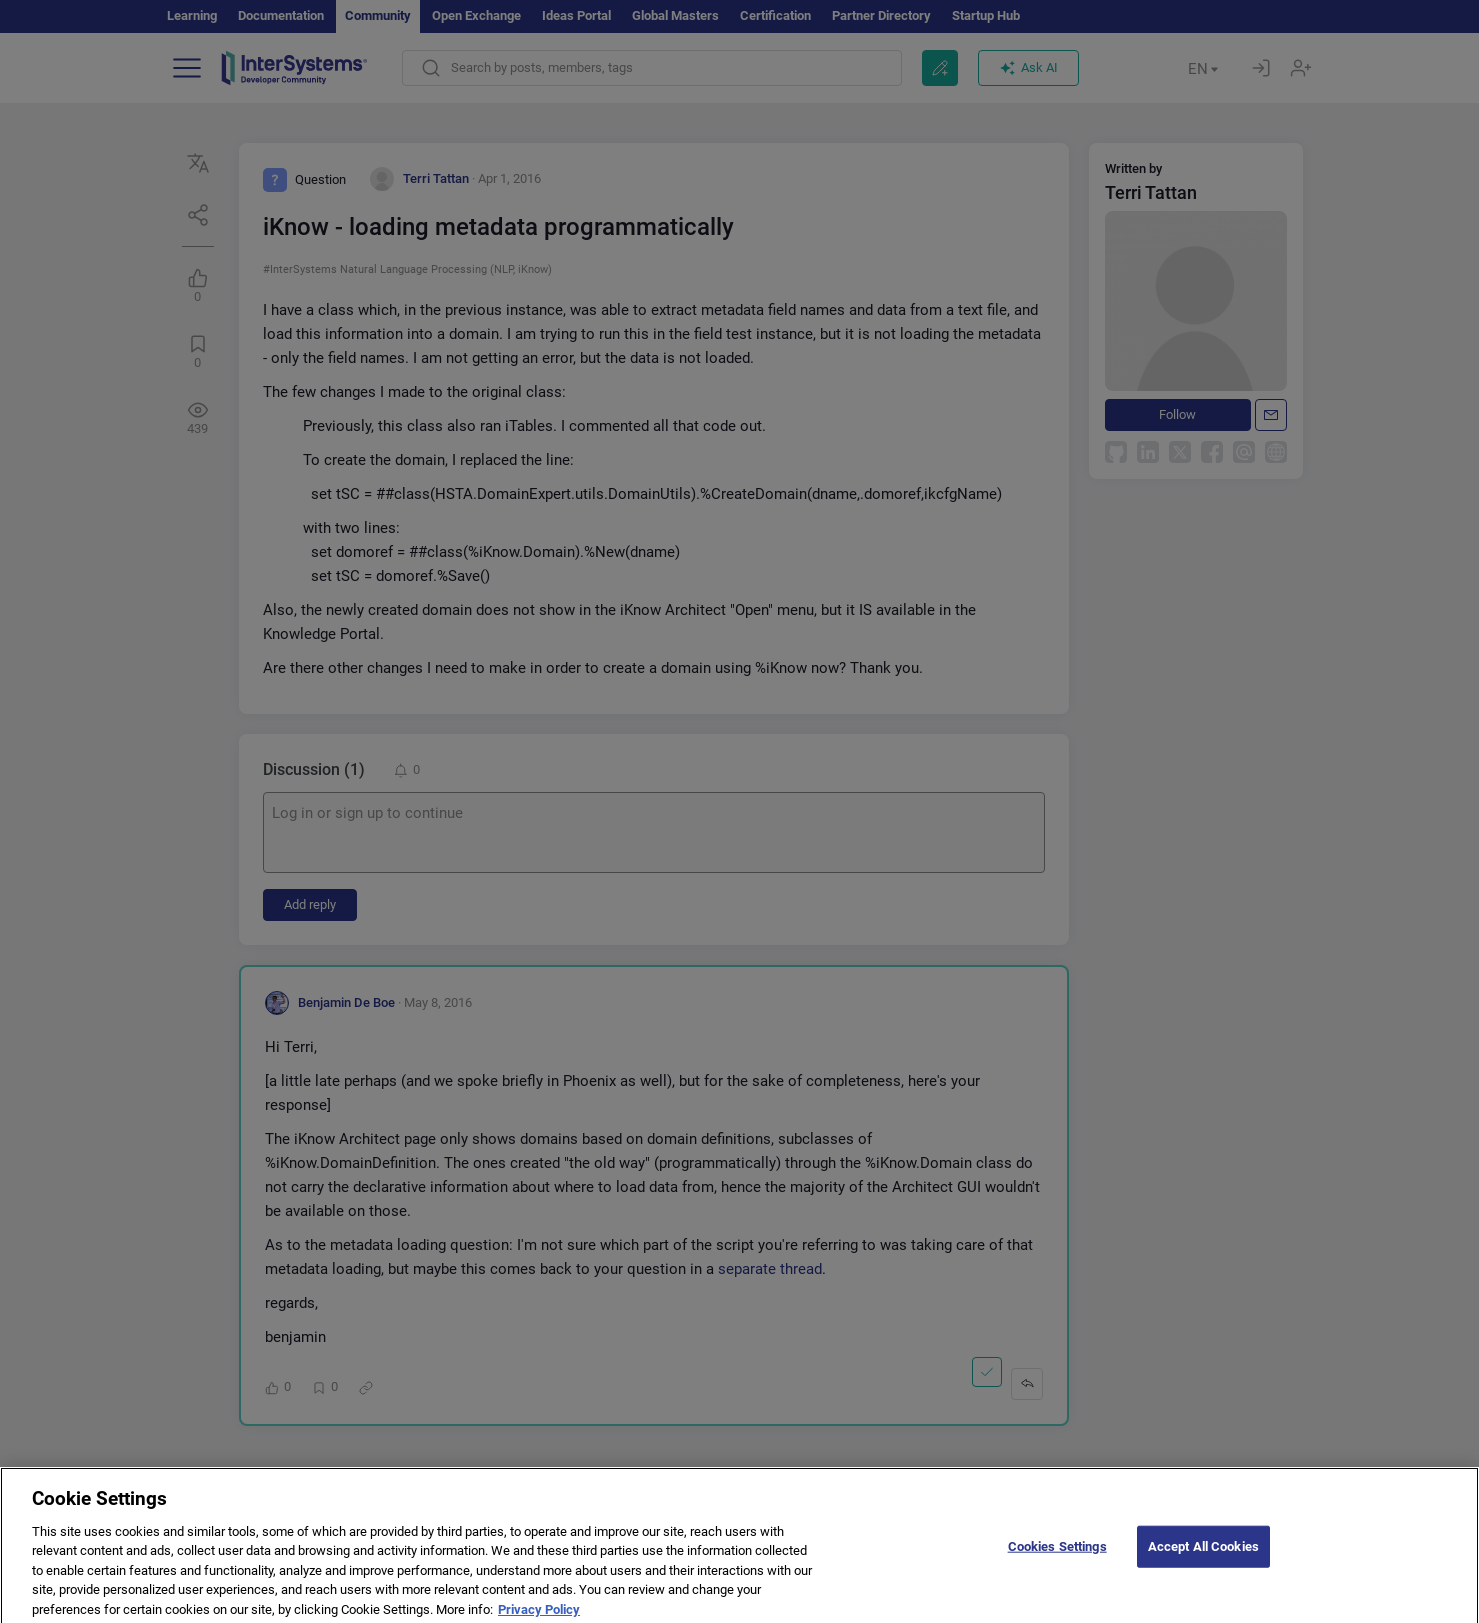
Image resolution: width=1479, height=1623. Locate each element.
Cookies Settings (1057, 1554)
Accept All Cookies (1203, 1554)
